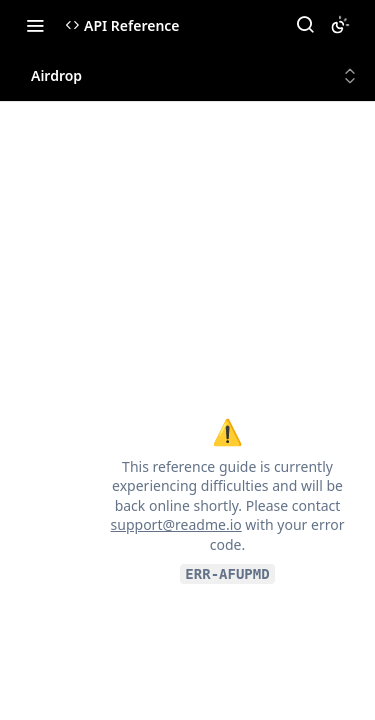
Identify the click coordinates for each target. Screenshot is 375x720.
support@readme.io (176, 524)
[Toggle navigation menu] (35, 25)
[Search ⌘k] (305, 25)
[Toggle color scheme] (340, 25)
